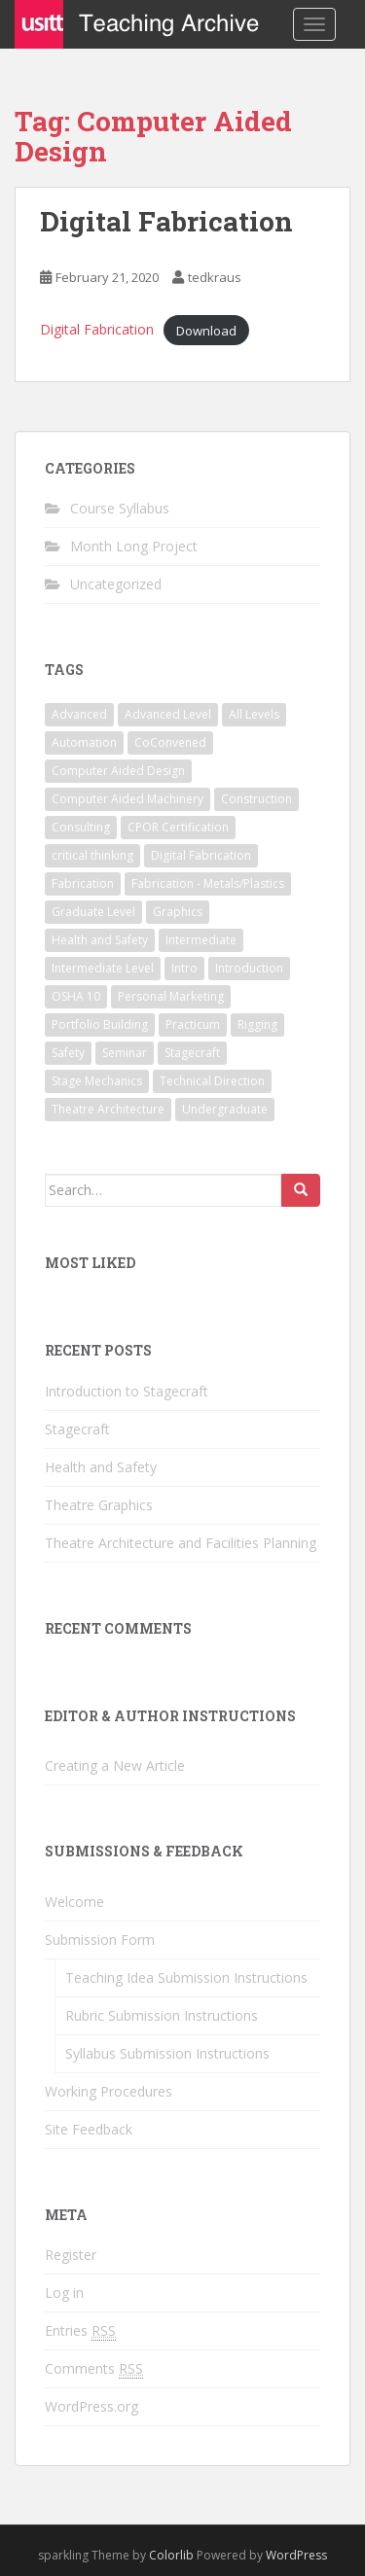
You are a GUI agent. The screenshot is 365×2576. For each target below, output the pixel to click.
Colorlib (171, 2555)
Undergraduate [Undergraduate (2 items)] (225, 1109)
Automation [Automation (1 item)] (84, 742)
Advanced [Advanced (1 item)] (79, 714)
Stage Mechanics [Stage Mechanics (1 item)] (97, 1081)
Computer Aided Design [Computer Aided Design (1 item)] (118, 770)
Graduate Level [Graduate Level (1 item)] (93, 911)
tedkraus (214, 277)
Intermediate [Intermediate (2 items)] (201, 940)
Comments (94, 2369)
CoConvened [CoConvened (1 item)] (170, 742)
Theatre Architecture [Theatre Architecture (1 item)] (108, 1109)
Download (206, 329)
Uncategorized (116, 584)
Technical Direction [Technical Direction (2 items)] (212, 1081)
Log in (64, 2292)
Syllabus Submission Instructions (167, 2053)
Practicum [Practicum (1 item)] (192, 1024)
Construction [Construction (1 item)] (256, 799)
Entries (80, 2331)
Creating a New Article (115, 1765)
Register (70, 2254)
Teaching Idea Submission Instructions (186, 1977)
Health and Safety (101, 1467)
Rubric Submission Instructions (161, 2015)
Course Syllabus (119, 508)
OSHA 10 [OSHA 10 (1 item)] (76, 996)
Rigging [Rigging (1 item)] (257, 1024)
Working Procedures (108, 2091)
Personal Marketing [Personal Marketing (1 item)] (171, 996)
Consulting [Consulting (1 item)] (81, 827)
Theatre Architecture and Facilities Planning (180, 1543)
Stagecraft (77, 1429)
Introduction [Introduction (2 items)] (249, 968)
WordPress (296, 2555)
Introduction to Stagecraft (126, 1391)
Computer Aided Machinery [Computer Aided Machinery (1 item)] (127, 799)
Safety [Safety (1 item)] (68, 1052)
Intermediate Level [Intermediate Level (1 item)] (103, 968)
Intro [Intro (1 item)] (184, 968)
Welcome (74, 1901)
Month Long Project (134, 546)
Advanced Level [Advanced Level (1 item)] (168, 714)
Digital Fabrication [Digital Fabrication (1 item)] (201, 855)
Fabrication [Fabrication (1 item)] (83, 883)
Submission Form (100, 1939)
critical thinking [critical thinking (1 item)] (92, 855)
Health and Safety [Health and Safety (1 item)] (100, 940)
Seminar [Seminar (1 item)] (124, 1052)
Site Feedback (88, 2129)
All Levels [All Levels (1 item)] (254, 714)
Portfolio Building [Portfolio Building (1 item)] (100, 1024)
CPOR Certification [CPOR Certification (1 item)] (178, 827)
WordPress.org (91, 2406)
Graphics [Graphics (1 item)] (177, 911)
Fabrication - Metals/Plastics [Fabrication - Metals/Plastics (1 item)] (207, 883)
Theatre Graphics (99, 1505)
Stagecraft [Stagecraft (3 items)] (192, 1052)
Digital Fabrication (166, 221)
